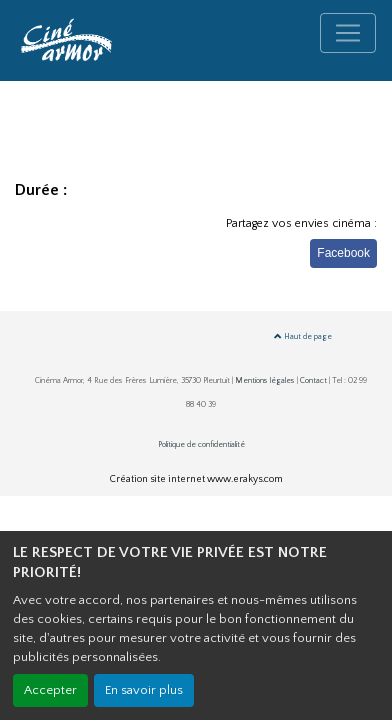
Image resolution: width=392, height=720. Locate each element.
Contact (313, 380)
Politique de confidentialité (201, 444)
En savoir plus (144, 690)
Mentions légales (265, 380)
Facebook (343, 253)
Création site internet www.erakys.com (196, 479)
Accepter (50, 690)
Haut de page (303, 336)
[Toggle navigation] (348, 33)
